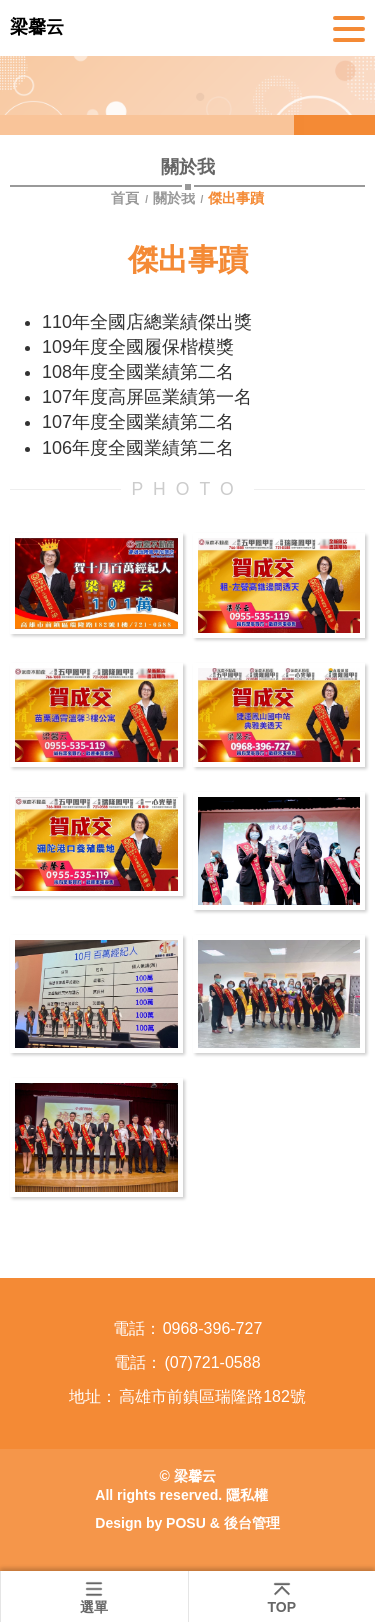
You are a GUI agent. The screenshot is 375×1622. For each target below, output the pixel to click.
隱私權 (247, 1495)
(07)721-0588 (212, 1362)
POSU (186, 1523)
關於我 (174, 198)
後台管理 (252, 1523)
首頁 (127, 198)
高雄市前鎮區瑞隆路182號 (212, 1396)
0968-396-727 (213, 1328)
